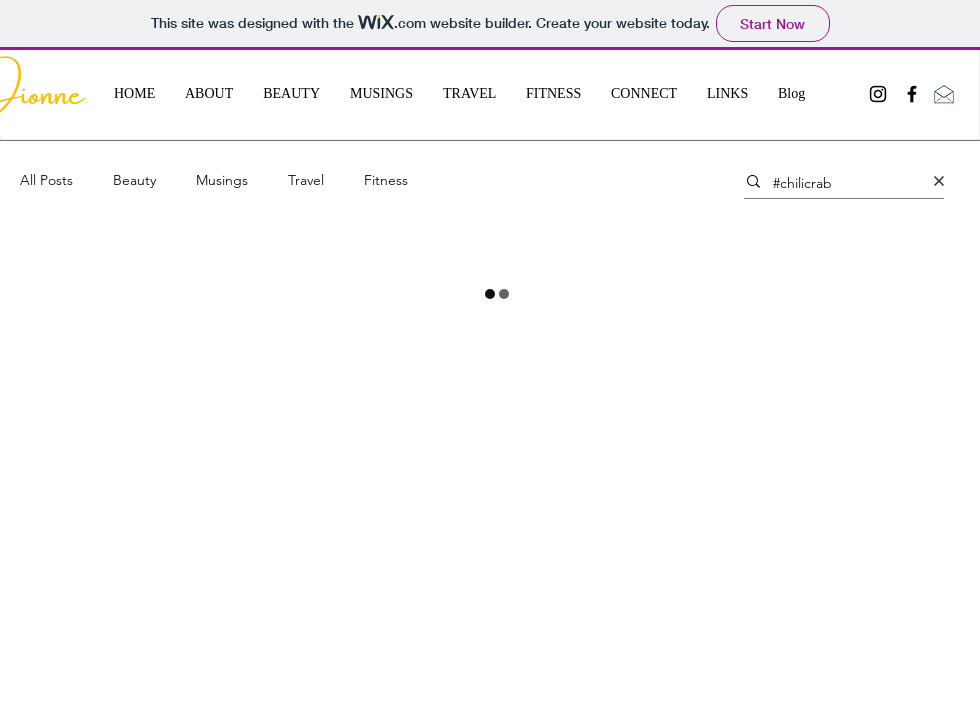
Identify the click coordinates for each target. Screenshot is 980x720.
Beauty (134, 180)
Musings (222, 180)
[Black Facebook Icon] (912, 94)
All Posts (46, 180)
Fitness (386, 180)
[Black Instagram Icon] (878, 94)
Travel (306, 180)
